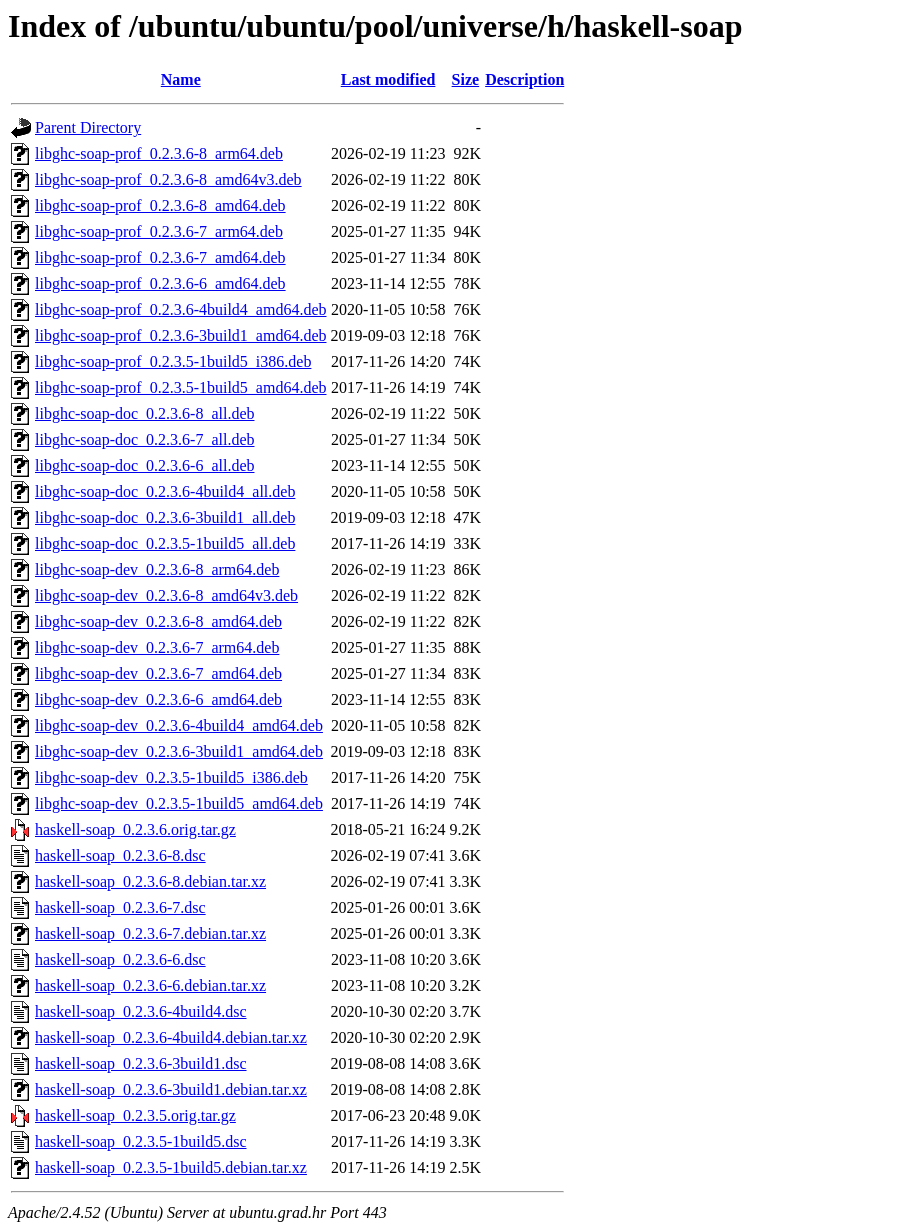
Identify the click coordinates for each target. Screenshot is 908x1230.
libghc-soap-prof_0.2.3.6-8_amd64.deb (160, 205)
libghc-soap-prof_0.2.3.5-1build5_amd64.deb (181, 387)
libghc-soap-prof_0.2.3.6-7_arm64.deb (159, 231)
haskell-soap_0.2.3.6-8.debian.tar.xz (150, 881)
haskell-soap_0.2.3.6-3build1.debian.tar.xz (171, 1089)
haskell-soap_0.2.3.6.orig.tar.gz (135, 829)
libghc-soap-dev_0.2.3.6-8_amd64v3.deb (166, 595)
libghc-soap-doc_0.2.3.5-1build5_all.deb (165, 543)
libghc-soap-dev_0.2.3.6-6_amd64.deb (158, 699)
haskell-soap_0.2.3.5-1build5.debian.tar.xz (171, 1167)
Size (466, 79)
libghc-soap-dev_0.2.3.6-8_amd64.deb (158, 621)
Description (524, 79)
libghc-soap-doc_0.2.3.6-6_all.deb (145, 465)
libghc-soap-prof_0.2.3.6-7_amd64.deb (160, 257)
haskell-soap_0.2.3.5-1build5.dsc (141, 1141)
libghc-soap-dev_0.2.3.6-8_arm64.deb (157, 569)
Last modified (388, 79)
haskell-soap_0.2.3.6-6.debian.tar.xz (150, 985)
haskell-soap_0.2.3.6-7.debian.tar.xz (150, 933)
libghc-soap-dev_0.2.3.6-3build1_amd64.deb (179, 751)
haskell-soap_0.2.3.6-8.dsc (120, 855)
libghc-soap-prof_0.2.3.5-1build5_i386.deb (173, 361)
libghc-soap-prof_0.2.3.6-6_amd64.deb (160, 283)
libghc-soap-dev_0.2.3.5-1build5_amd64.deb (179, 803)
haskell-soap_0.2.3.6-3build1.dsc (141, 1063)
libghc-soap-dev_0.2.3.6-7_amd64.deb (158, 673)
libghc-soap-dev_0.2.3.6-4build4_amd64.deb (179, 725)
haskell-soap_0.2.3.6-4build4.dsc (141, 1011)
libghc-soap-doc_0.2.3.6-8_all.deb (145, 413)
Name (181, 79)
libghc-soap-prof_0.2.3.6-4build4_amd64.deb (181, 309)
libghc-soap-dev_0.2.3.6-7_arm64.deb (157, 647)
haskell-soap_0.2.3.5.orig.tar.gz (135, 1115)
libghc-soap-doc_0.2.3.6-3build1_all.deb (165, 517)
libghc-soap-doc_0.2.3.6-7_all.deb (145, 439)
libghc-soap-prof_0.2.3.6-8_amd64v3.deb (168, 179)
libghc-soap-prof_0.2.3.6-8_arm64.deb (159, 153)
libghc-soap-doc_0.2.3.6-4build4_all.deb (165, 491)
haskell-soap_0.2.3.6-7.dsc (120, 907)
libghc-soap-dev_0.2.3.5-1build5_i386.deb (171, 777)
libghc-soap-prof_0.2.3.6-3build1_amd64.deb (181, 335)
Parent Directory (88, 127)
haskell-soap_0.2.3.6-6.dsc (120, 959)
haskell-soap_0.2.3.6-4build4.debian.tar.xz (171, 1037)
